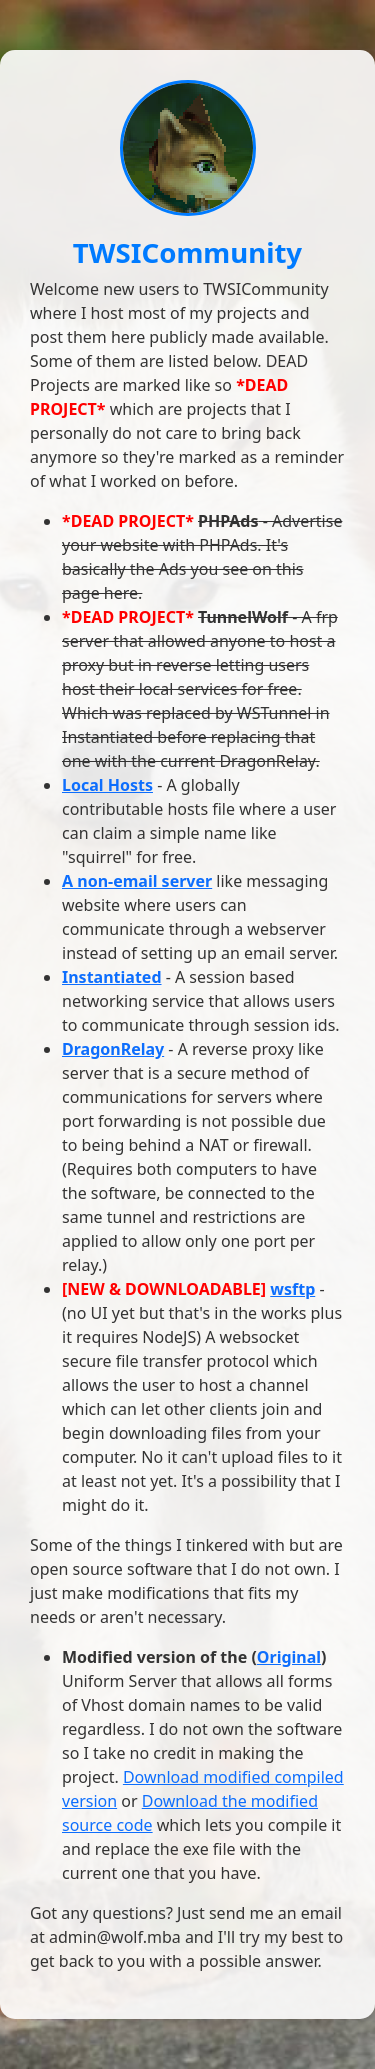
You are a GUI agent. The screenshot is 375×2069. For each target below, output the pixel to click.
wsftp (292, 1289)
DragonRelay (113, 1049)
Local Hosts (107, 785)
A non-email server (137, 881)
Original (289, 1657)
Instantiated (112, 977)
